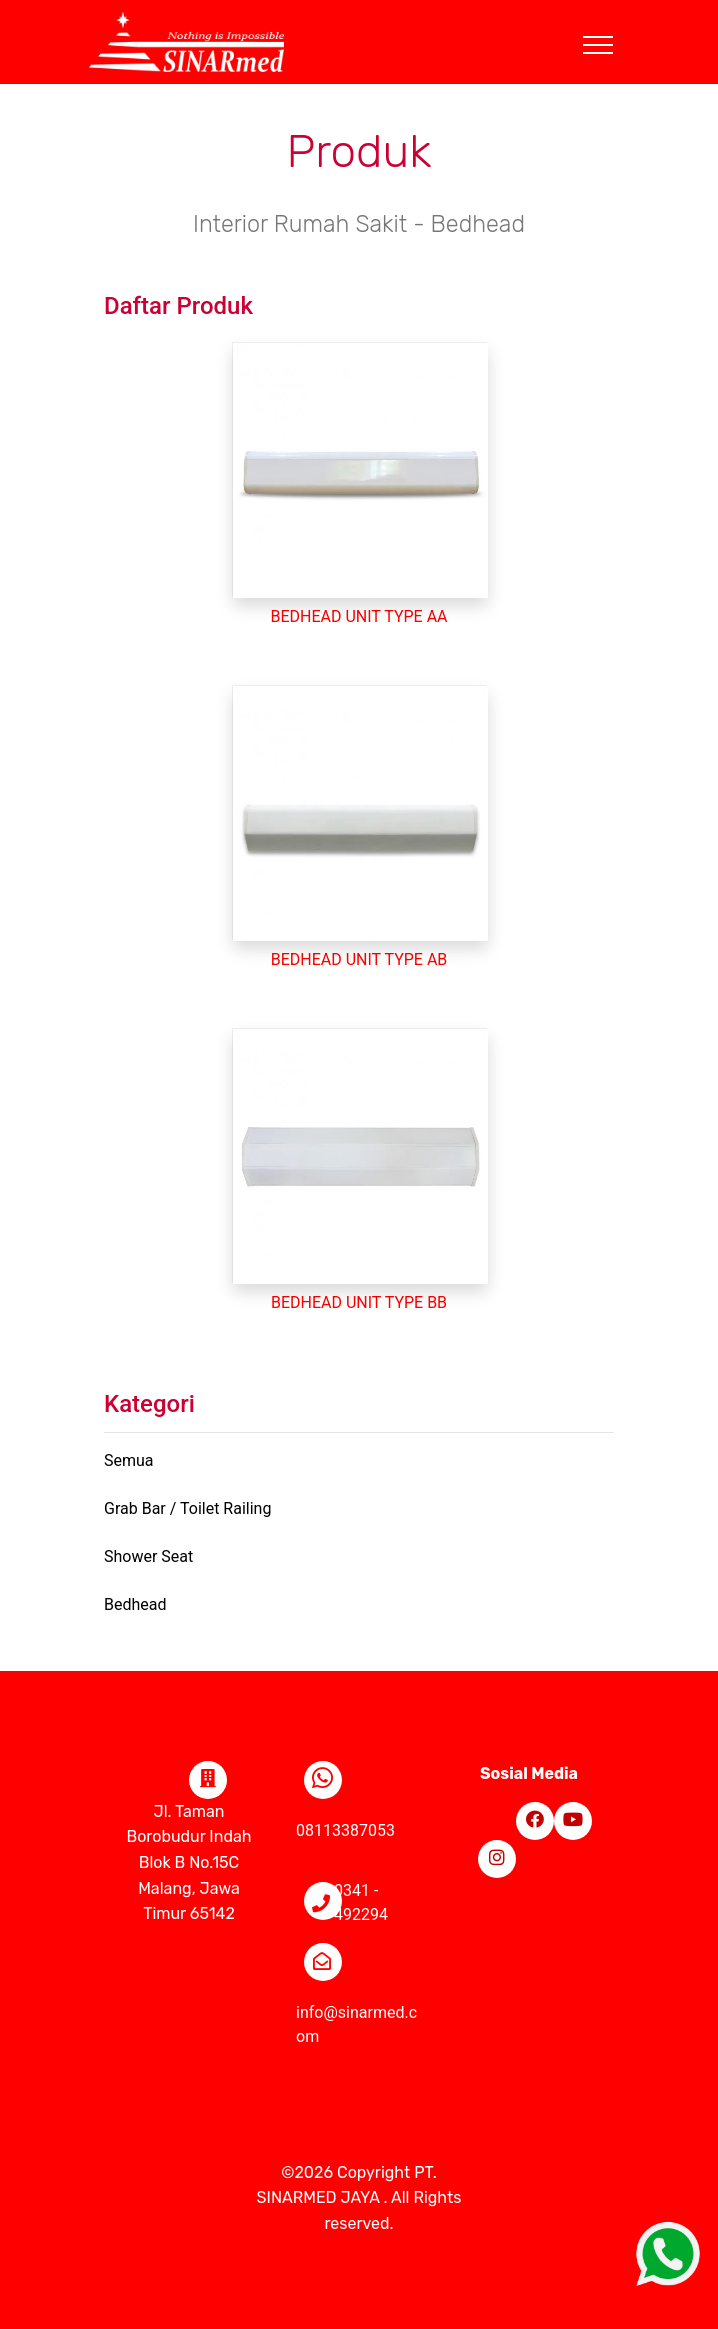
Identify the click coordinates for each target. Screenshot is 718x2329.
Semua (129, 1460)
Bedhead (135, 1604)
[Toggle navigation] (613, 21)
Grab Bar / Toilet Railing (187, 1508)
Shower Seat (148, 1556)
